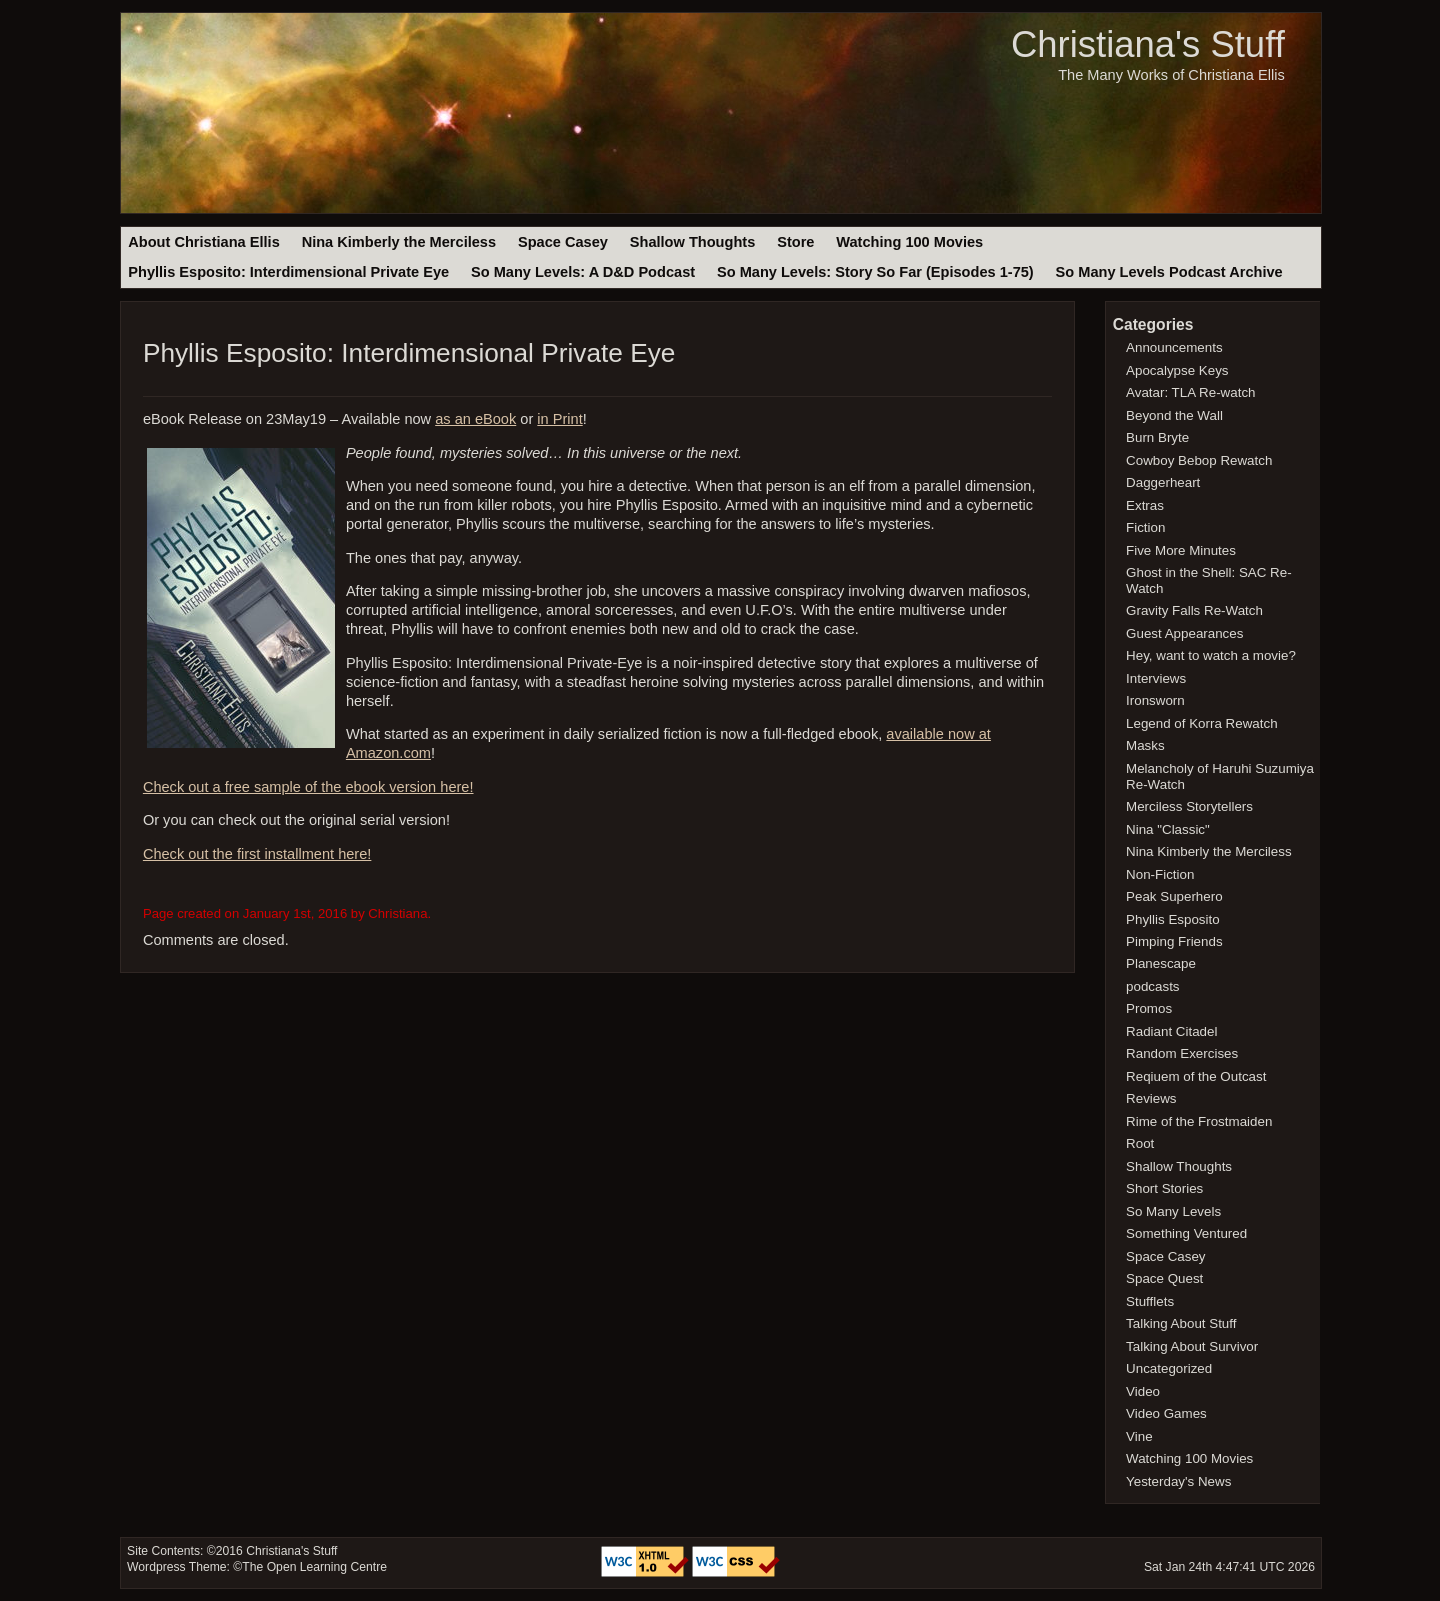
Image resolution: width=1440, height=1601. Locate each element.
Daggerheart (1163, 482)
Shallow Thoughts (693, 242)
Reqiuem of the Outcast (1196, 1076)
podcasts (1152, 986)
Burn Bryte (1157, 437)
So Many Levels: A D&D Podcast (583, 272)
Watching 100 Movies (909, 242)
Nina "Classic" (1168, 829)
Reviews (1151, 1098)
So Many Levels (1173, 1211)
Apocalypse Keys (1177, 370)
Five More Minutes (1181, 550)
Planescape (1161, 963)
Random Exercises (1182, 1053)
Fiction (1145, 527)
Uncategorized (1169, 1368)
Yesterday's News (1178, 1481)
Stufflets (1150, 1301)
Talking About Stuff (1181, 1323)
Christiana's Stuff (1148, 44)
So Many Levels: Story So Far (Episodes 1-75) (875, 272)
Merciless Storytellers (1189, 806)
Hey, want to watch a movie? (1211, 655)
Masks (1145, 745)
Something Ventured (1186, 1233)
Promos (1149, 1008)
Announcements (1174, 347)
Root (1140, 1143)
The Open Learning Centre (314, 1567)
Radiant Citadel (1171, 1031)
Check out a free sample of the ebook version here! (308, 787)
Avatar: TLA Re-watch (1190, 392)
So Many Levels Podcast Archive (1169, 272)
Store (795, 242)
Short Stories (1164, 1188)
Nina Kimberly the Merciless (399, 242)
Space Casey (563, 242)
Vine (1139, 1436)
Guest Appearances (1184, 633)
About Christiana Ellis (203, 242)
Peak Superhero (1174, 896)
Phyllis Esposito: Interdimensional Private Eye (288, 272)
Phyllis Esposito (1173, 919)
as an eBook (475, 419)
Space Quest (1164, 1278)
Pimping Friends (1174, 941)
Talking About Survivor (1192, 1346)
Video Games (1166, 1413)
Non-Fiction (1160, 874)
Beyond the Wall (1174, 415)
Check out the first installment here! (257, 854)
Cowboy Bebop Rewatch (1199, 460)
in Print (559, 419)
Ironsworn (1155, 700)
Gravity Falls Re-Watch (1194, 610)
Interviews (1156, 678)
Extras (1145, 505)
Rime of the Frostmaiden (1199, 1121)
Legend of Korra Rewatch (1202, 723)
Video (1143, 1391)
